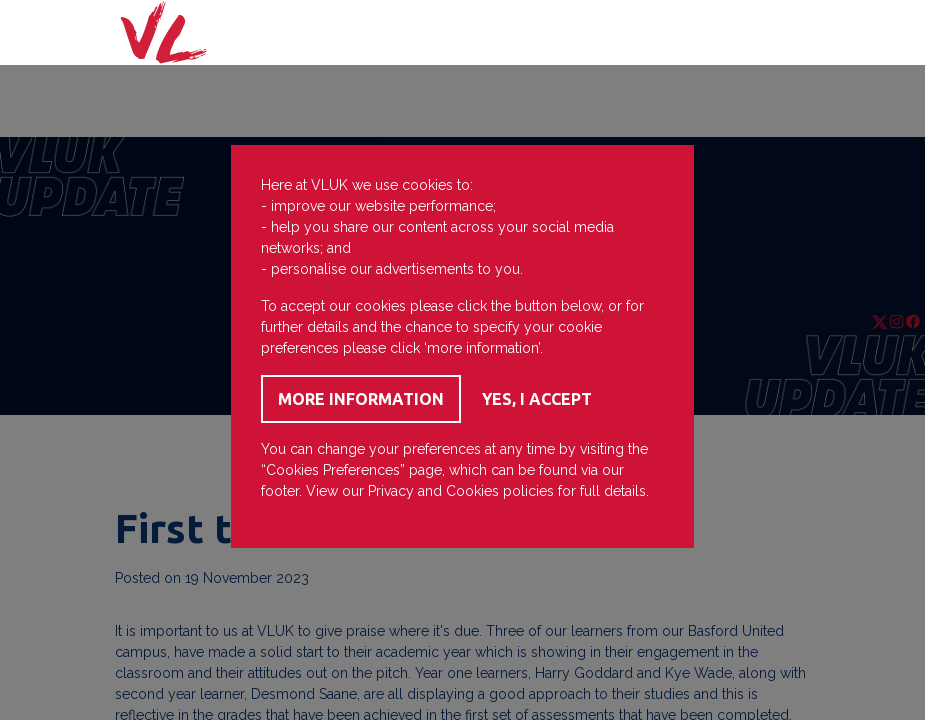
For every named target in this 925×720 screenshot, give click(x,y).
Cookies (472, 491)
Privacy (391, 491)
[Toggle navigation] (782, 33)
